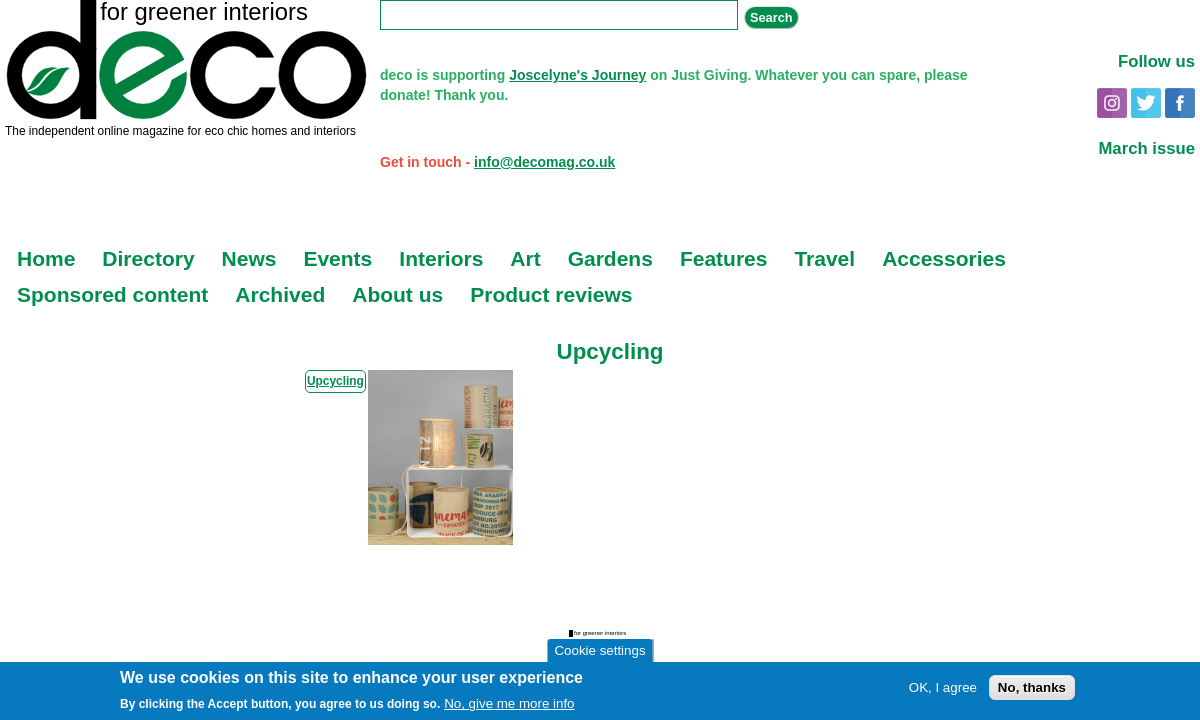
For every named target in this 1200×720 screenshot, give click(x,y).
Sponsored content (112, 294)
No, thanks (1032, 688)
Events (337, 258)
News (249, 258)
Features (724, 258)
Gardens (610, 258)
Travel (824, 258)
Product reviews (551, 294)
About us (397, 294)
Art (525, 258)
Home (46, 258)
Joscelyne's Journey (577, 75)
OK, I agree (943, 688)
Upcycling (335, 381)
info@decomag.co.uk (544, 162)
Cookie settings (599, 651)
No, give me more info (509, 704)
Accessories (944, 258)
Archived (280, 294)
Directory (148, 258)
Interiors (441, 258)
